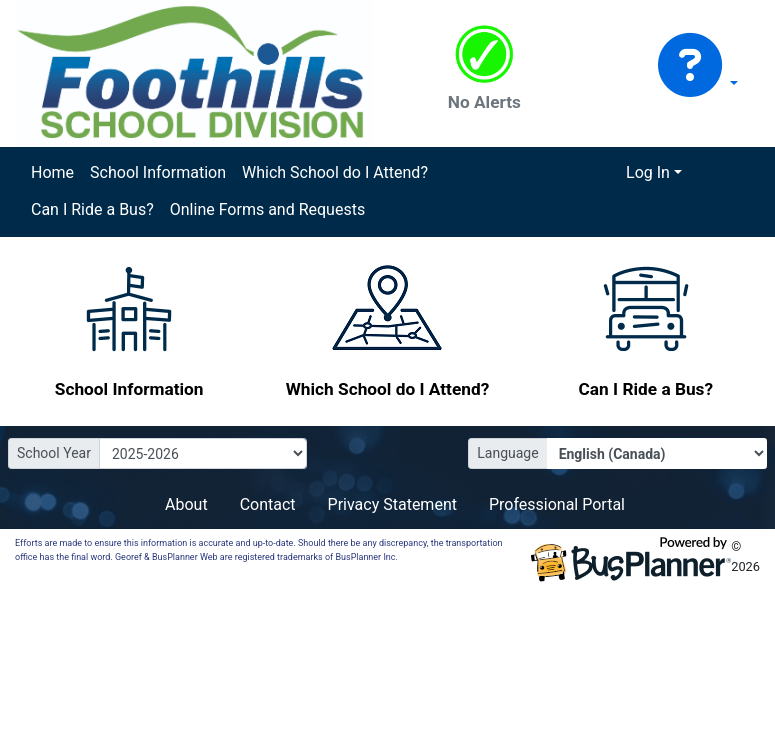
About (186, 504)
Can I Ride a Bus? (92, 209)
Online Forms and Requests (267, 209)
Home (52, 172)
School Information (158, 172)
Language (507, 453)
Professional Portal (557, 504)
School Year (54, 453)
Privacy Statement (392, 504)
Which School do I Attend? (335, 172)
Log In (648, 172)
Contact (268, 504)
